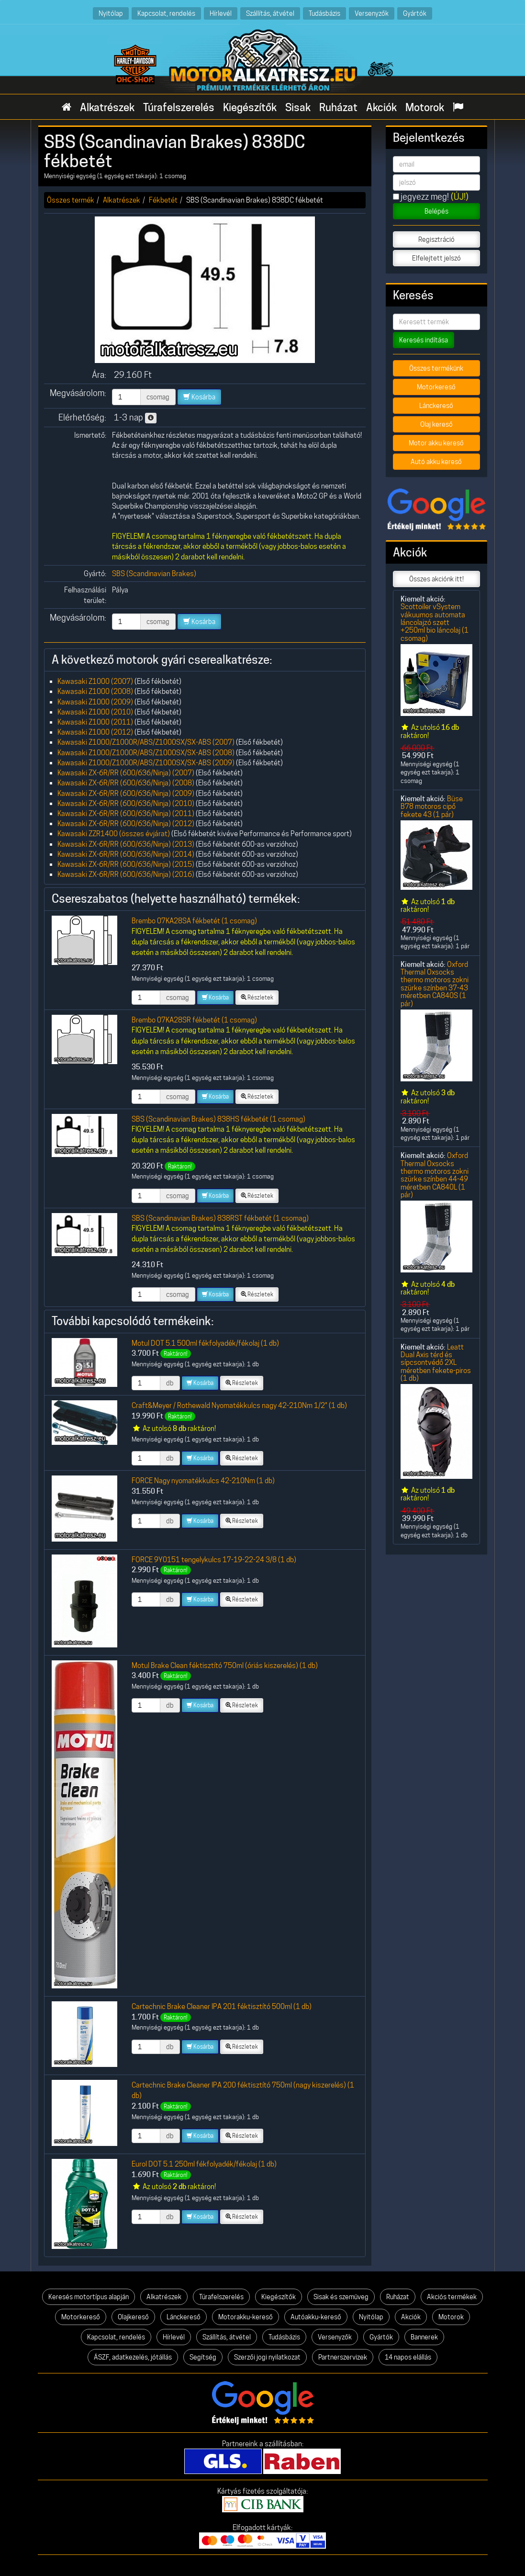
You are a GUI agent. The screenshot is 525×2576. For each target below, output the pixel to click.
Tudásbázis (324, 13)
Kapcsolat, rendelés (166, 13)
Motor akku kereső (436, 443)
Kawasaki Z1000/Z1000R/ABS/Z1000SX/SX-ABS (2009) (146, 763)
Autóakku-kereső (315, 2317)
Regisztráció (436, 239)
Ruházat (338, 107)
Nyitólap (111, 13)
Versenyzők (372, 13)
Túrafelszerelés (178, 107)
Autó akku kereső (436, 461)
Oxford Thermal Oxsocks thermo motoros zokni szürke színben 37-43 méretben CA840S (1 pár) (435, 984)
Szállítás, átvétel (270, 13)
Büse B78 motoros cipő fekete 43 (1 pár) (432, 806)
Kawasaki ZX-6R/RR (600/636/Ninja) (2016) (125, 874)
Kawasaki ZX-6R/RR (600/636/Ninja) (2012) (125, 823)
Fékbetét (163, 200)
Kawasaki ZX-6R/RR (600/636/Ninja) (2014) (125, 854)
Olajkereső (133, 2317)
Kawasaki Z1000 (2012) (95, 732)
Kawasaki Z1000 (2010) (95, 712)
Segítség (203, 2357)
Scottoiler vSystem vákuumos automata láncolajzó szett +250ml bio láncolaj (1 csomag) (435, 622)
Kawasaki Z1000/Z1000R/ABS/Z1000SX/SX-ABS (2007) (146, 742)
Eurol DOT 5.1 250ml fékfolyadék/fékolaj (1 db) (204, 2163)
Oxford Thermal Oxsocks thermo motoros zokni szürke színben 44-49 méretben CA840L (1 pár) (435, 1175)
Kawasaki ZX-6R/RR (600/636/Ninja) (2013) (125, 844)
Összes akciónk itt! (436, 579)
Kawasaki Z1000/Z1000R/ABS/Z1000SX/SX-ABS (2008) (146, 753)
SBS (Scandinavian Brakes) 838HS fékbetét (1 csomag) (218, 1118)
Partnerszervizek (342, 2357)
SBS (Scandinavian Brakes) (154, 573)
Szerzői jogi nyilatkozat (267, 2357)
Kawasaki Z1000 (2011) (95, 722)
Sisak (298, 107)
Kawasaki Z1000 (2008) (95, 691)
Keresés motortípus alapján (88, 2297)
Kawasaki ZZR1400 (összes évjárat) (113, 833)
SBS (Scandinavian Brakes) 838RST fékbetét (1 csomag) (220, 1218)
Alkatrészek (107, 107)
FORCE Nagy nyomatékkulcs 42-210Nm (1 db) (203, 1480)
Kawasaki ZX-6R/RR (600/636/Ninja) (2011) (125, 813)
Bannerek (424, 2337)
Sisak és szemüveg (341, 2297)
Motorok (424, 107)
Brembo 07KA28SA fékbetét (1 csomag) (194, 920)
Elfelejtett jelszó (436, 258)
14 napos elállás (408, 2357)
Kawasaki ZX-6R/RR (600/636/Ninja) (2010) (125, 803)
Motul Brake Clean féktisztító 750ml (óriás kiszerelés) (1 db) (225, 1665)
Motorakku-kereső (245, 2317)
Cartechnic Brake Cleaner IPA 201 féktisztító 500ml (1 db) (222, 2006)
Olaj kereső (436, 424)
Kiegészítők (250, 107)
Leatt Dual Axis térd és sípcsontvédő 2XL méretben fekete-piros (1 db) (436, 1362)
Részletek (257, 997)
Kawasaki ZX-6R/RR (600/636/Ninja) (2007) (125, 773)
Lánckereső (436, 405)
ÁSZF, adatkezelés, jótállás (133, 2357)
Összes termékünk (436, 368)
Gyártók (414, 13)
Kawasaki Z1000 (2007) (95, 681)
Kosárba (199, 397)
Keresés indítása (423, 340)
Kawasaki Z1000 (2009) (95, 702)
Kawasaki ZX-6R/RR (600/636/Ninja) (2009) (125, 793)
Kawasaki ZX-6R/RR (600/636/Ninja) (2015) (125, 864)
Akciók (381, 107)
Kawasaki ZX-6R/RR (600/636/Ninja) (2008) (125, 783)
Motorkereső (436, 387)
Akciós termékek (452, 2297)
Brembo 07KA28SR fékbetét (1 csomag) (194, 1019)
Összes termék (70, 200)
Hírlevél (221, 13)
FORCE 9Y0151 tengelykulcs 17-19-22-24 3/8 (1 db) (214, 1559)
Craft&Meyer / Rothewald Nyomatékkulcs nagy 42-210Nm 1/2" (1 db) (239, 1405)
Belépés (436, 211)
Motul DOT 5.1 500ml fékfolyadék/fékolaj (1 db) (205, 1343)
